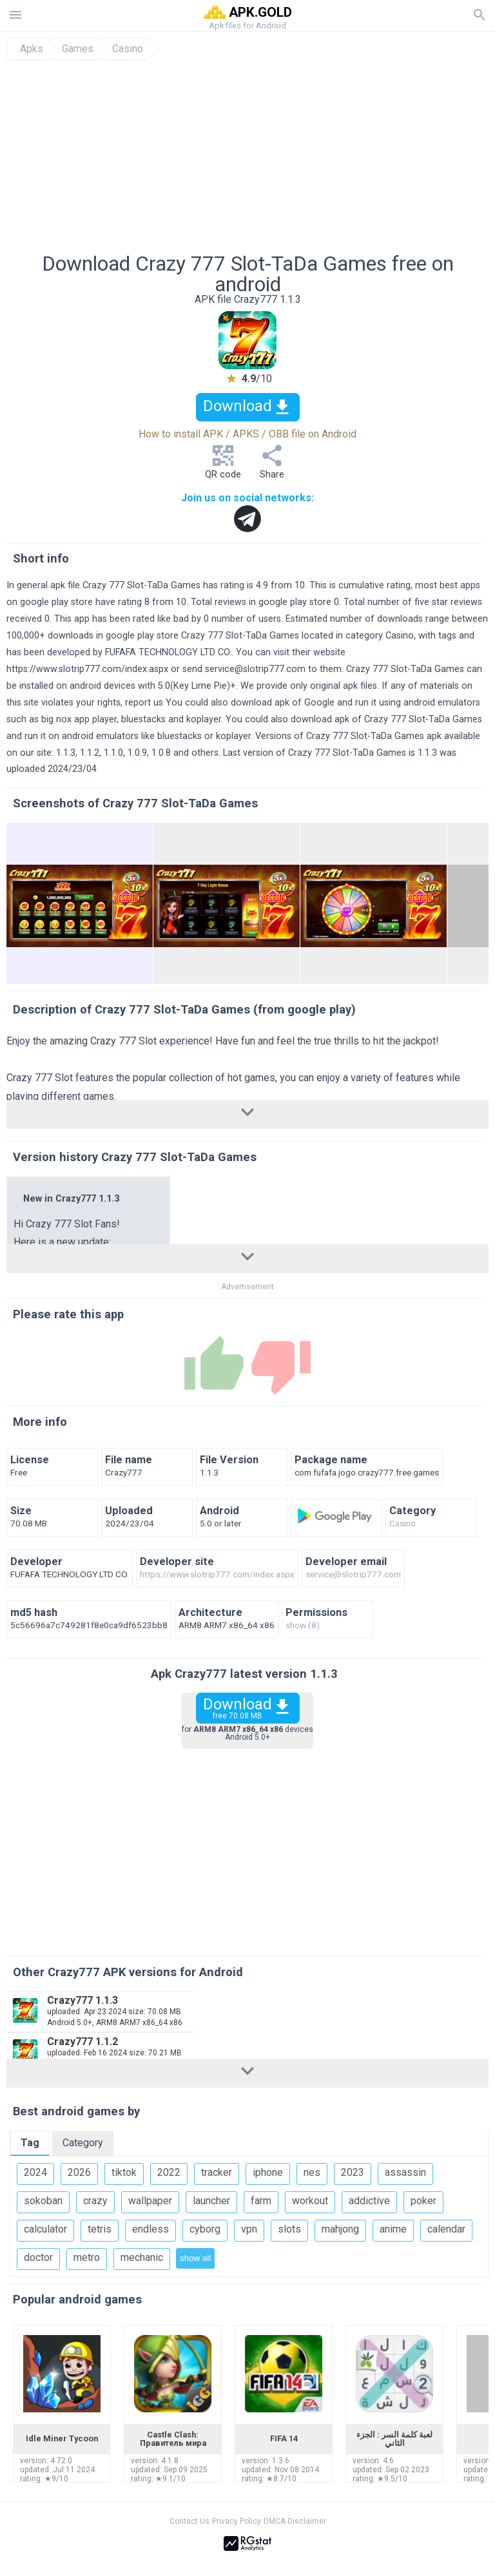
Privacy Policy (236, 2521)
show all (195, 2258)
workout (310, 2201)
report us (144, 702)
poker (423, 2201)
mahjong (340, 2229)
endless (150, 2229)
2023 (352, 2172)
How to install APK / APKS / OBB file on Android (247, 434)
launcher (211, 2201)
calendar (446, 2229)
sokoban (43, 2201)
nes (312, 2172)
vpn (249, 2229)
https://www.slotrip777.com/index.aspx (87, 669)
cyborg (204, 2229)
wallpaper (150, 2201)
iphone (268, 2172)
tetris (100, 2229)
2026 (79, 2172)
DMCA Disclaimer (295, 2521)
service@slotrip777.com (255, 669)
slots (289, 2229)
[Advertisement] (247, 156)
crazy (95, 2201)
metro (86, 2257)
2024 (35, 2172)
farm (261, 2201)
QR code (223, 465)
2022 (168, 2172)
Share (272, 465)
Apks (31, 49)
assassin (405, 2172)
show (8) (303, 1625)
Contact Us (189, 2521)
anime (393, 2229)
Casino (127, 49)
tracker (216, 2172)
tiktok (124, 2172)
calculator (45, 2229)
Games (77, 49)
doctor (38, 2257)
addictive (369, 2201)
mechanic (142, 2257)
